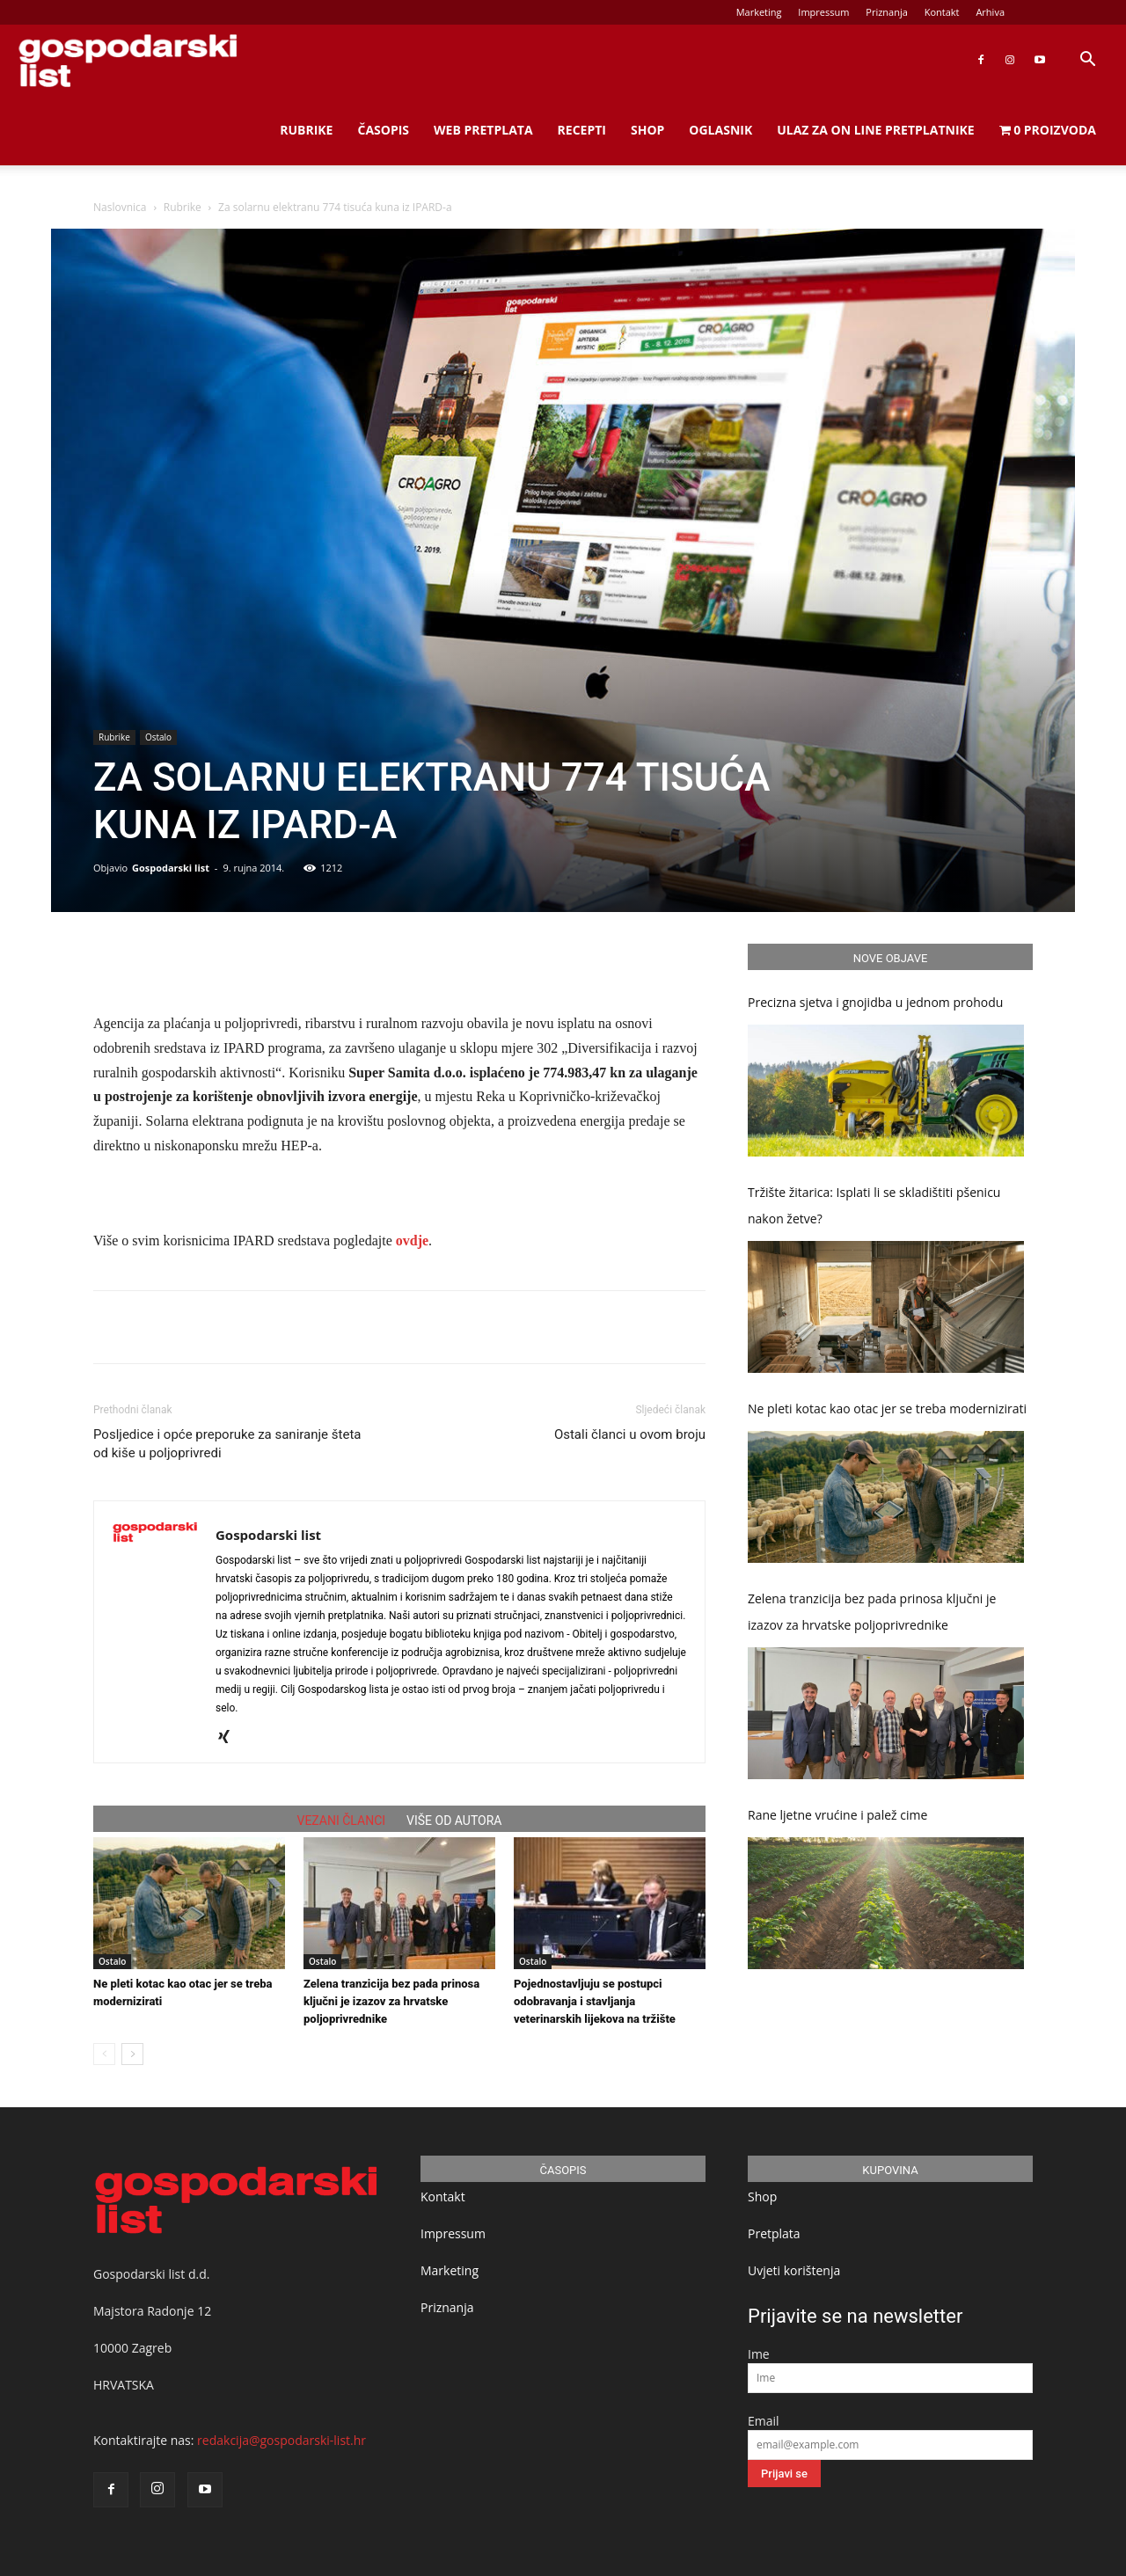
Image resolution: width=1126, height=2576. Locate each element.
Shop (647, 129)
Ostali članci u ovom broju (630, 1434)
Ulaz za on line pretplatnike (875, 129)
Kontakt (942, 11)
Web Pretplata (483, 129)
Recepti (582, 129)
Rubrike (306, 129)
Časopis (383, 129)
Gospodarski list (170, 867)
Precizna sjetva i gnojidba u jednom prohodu (875, 1002)
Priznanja (887, 11)
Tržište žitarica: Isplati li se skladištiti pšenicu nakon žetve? (874, 1205)
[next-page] (132, 2054)
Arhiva (990, 11)
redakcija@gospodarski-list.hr (281, 2440)
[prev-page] (104, 2054)
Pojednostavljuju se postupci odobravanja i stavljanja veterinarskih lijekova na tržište (595, 2001)
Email (763, 2420)
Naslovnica (119, 207)
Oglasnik (720, 129)
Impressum (823, 11)
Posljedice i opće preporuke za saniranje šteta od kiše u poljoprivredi (227, 1444)
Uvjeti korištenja (794, 2270)
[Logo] (128, 60)
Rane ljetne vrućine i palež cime (837, 1814)
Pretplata (774, 2233)
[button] (1087, 61)
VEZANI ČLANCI (341, 1820)
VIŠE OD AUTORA (453, 1820)
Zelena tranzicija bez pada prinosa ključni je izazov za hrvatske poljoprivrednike (391, 2001)
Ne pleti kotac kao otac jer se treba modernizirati (887, 1408)
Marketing (759, 11)
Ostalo (158, 737)
